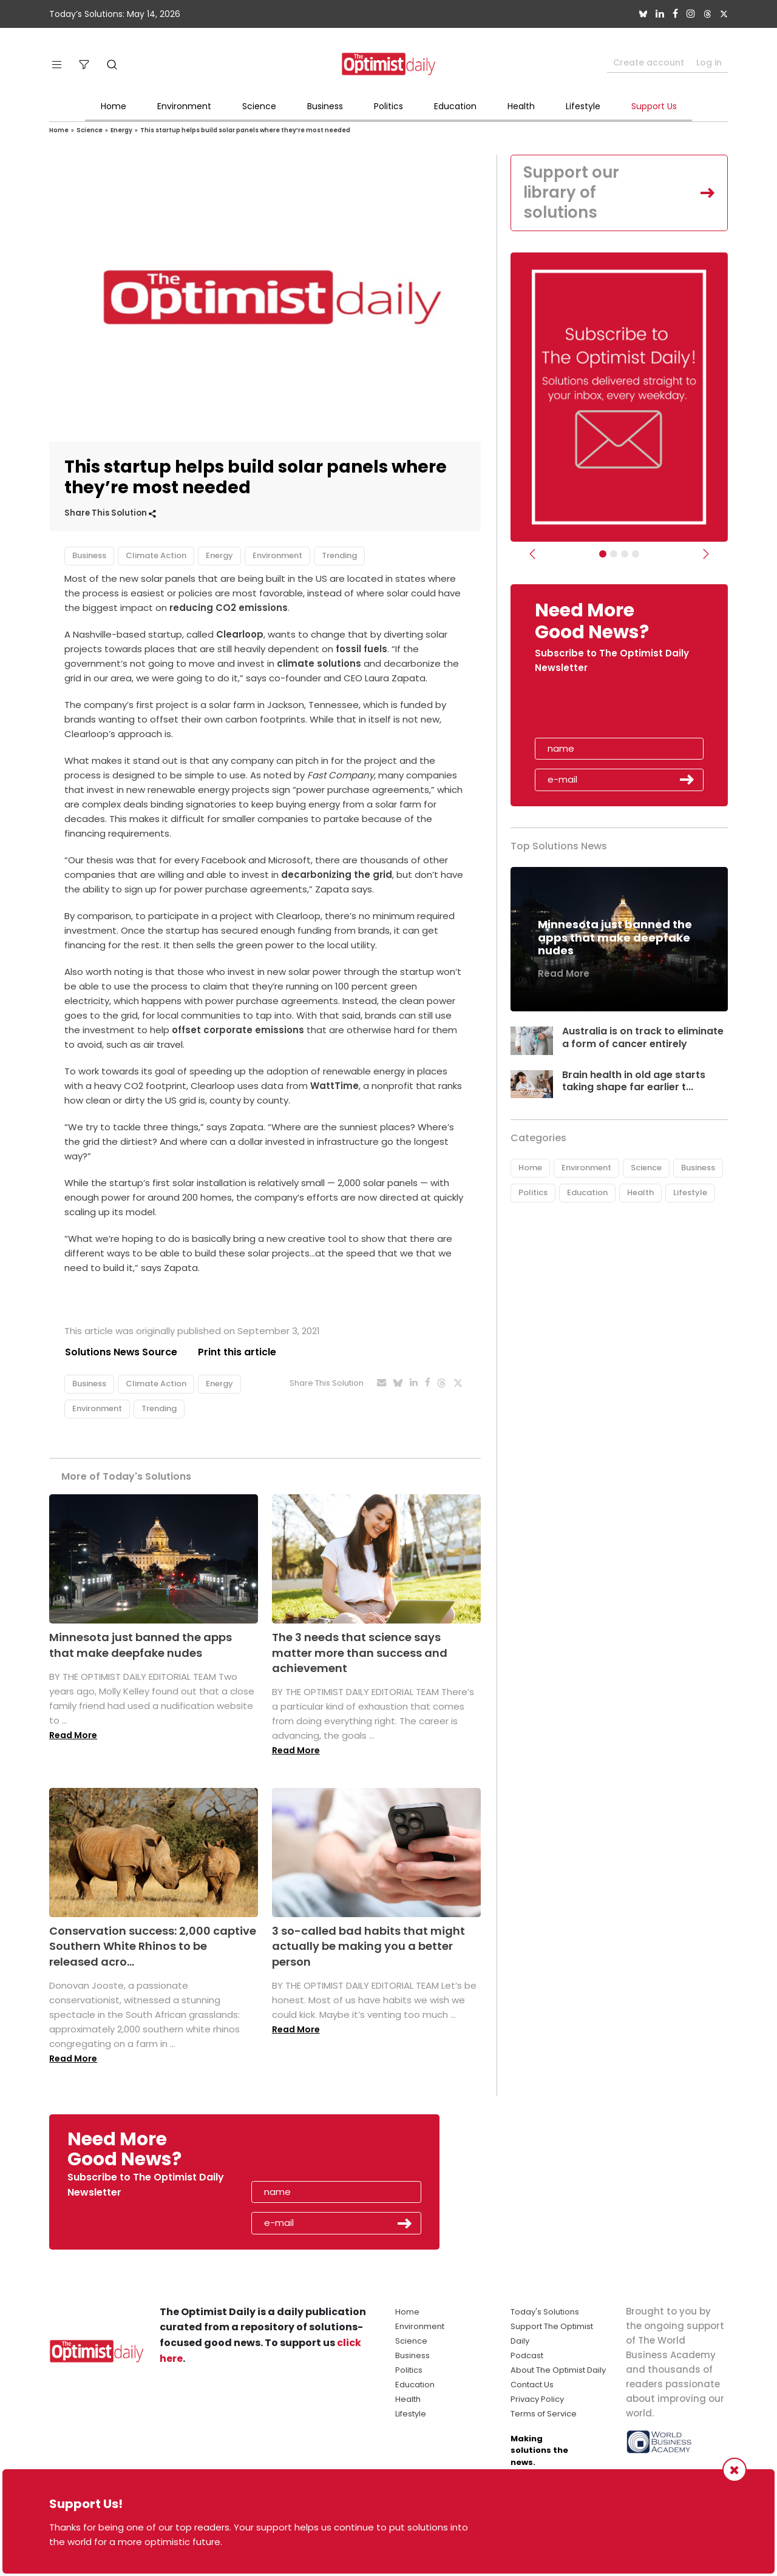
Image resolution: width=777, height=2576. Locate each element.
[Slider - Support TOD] (624, 554)
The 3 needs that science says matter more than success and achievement (359, 1653)
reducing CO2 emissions (228, 607)
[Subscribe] (602, 554)
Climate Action (156, 555)
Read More (73, 1735)
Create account (648, 62)
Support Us (654, 106)
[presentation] (605, 710)
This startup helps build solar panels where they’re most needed (245, 130)
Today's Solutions (545, 2312)
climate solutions (319, 663)
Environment (184, 106)
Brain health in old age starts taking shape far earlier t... (633, 1081)
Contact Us (532, 2384)
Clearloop (239, 634)
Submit (687, 780)
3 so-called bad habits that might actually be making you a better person (368, 1946)
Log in (709, 62)
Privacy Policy (537, 2399)
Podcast (527, 2355)
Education (455, 106)
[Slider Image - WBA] (613, 554)
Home (113, 106)
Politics (388, 106)
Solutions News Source (120, 1352)
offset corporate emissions (238, 1029)
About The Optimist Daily (558, 2370)
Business (325, 106)
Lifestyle (583, 106)
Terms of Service (544, 2413)
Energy (121, 130)
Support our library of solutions (571, 192)
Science (259, 106)
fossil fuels (361, 648)
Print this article (237, 1352)
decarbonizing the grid (336, 874)
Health (521, 106)
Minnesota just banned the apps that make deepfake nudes (140, 1645)
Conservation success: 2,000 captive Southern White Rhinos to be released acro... (152, 1946)
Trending (339, 555)
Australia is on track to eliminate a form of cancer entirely (643, 1038)
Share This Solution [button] (110, 513)
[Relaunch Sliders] (635, 554)
